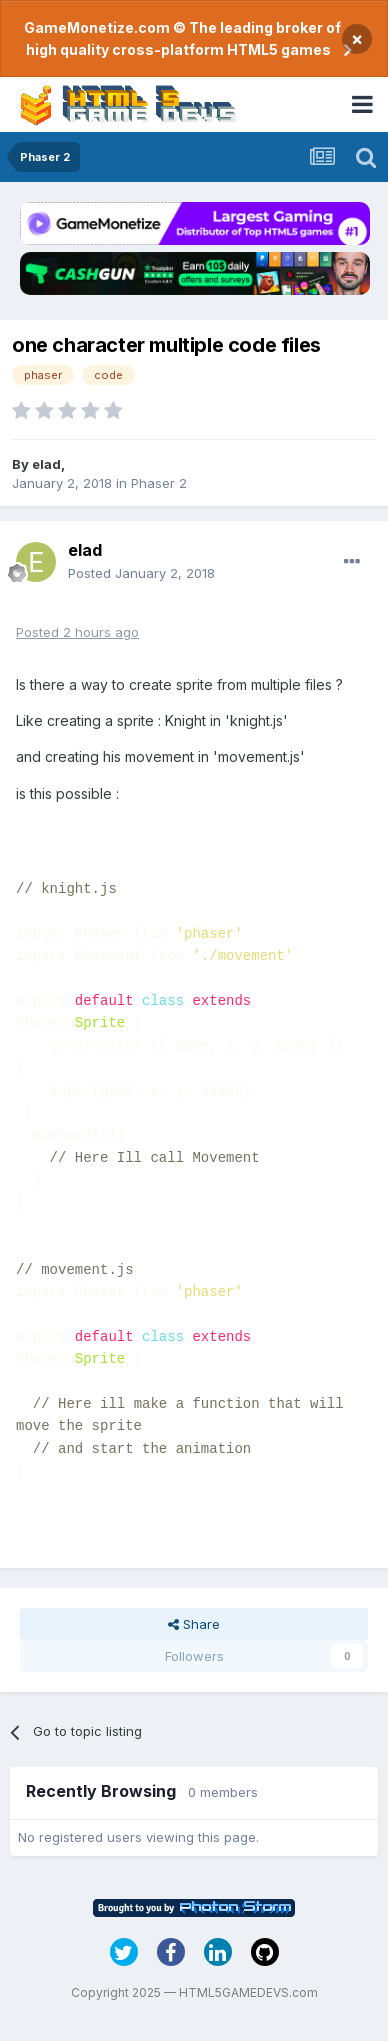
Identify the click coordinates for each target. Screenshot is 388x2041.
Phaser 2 (159, 483)
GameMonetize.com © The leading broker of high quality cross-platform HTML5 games (182, 38)
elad (46, 464)
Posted (141, 573)
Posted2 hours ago (77, 632)
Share (194, 1624)
